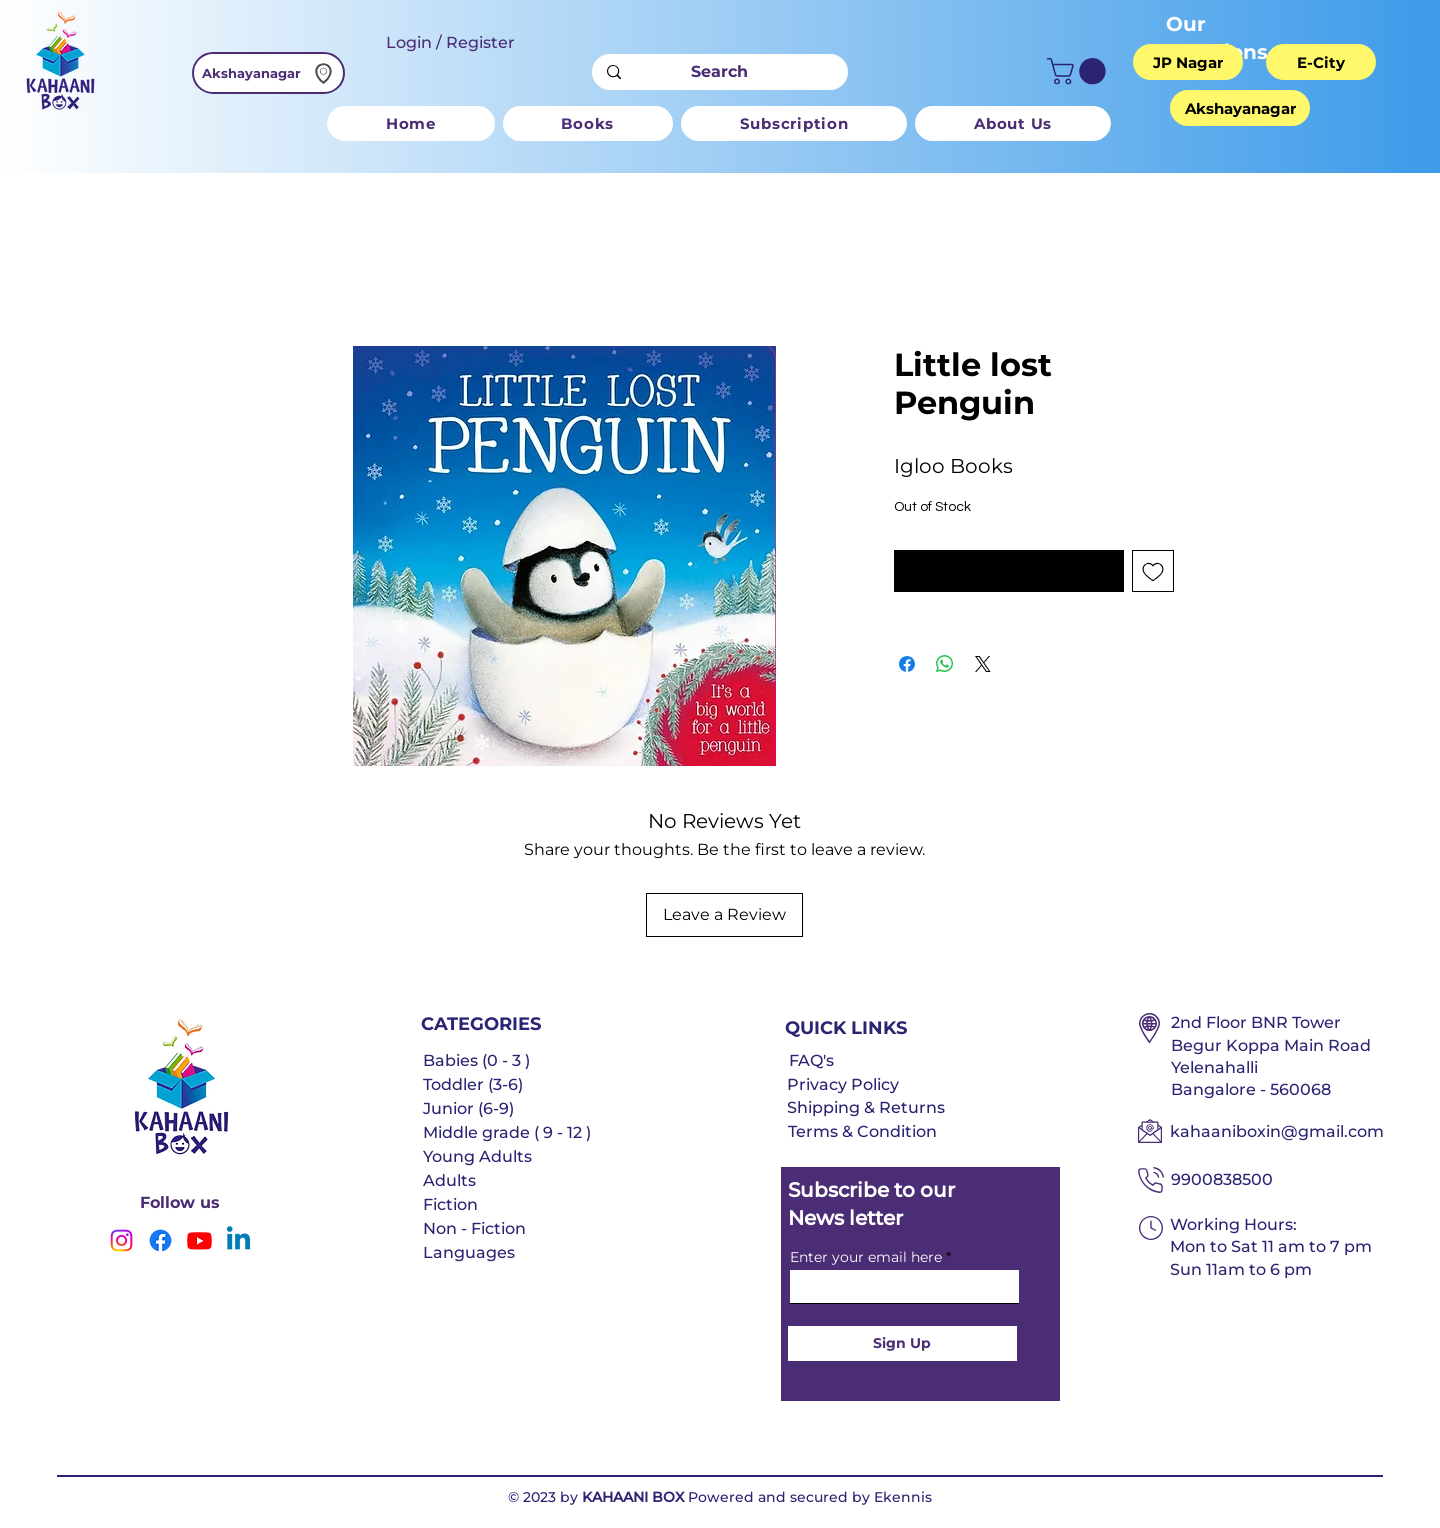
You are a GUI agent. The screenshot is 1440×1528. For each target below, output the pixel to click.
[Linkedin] (238, 1240)
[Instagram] (121, 1240)
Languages (469, 1252)
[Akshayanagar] (268, 73)
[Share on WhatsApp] (945, 664)
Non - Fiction (474, 1228)
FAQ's (811, 1060)
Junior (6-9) (468, 1108)
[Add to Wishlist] (1153, 571)
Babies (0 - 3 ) (476, 1060)
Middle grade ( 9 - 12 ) (507, 1132)
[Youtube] (199, 1240)
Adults (449, 1180)
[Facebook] (160, 1240)
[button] (1079, 71)
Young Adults (477, 1156)
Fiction (450, 1204)
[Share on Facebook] (907, 664)
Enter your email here (866, 1257)
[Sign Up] (902, 1343)
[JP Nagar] (1188, 62)
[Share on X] (983, 664)
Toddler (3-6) (473, 1084)
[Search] (719, 72)
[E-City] (1321, 62)
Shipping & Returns (866, 1107)
